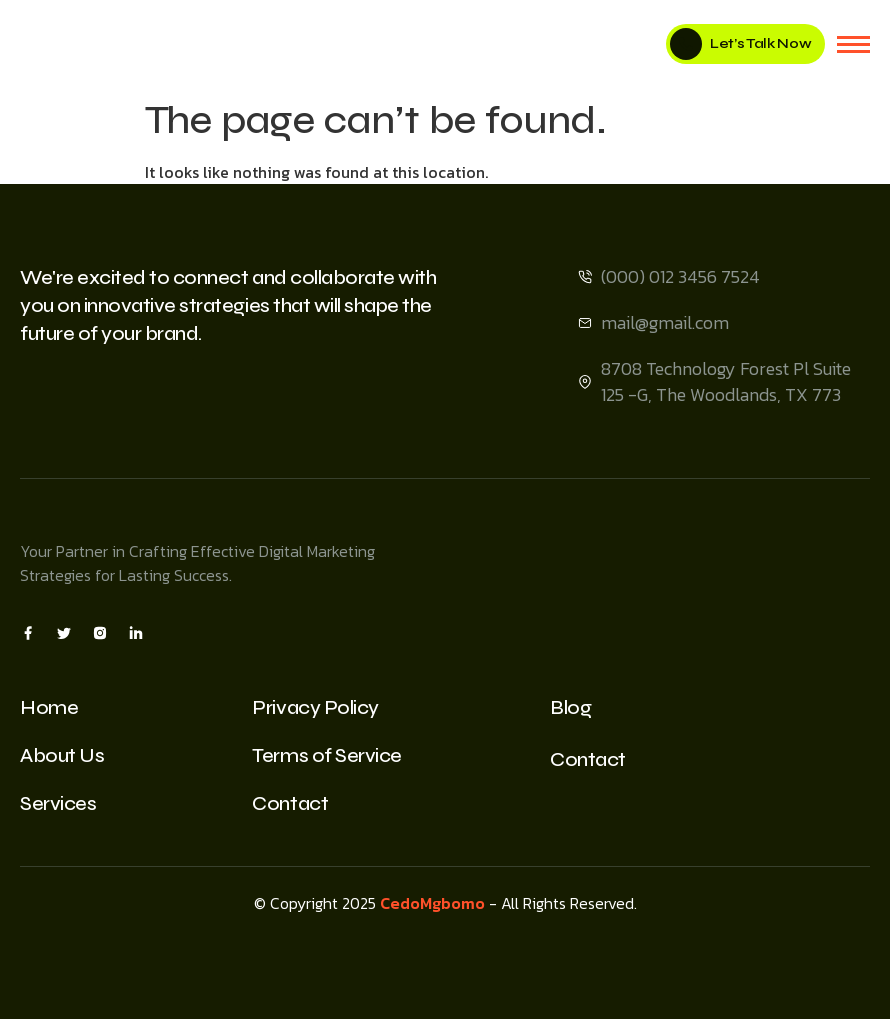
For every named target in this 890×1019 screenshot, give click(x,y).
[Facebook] (28, 632)
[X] (64, 632)
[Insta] (100, 632)
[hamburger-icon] (853, 44)
